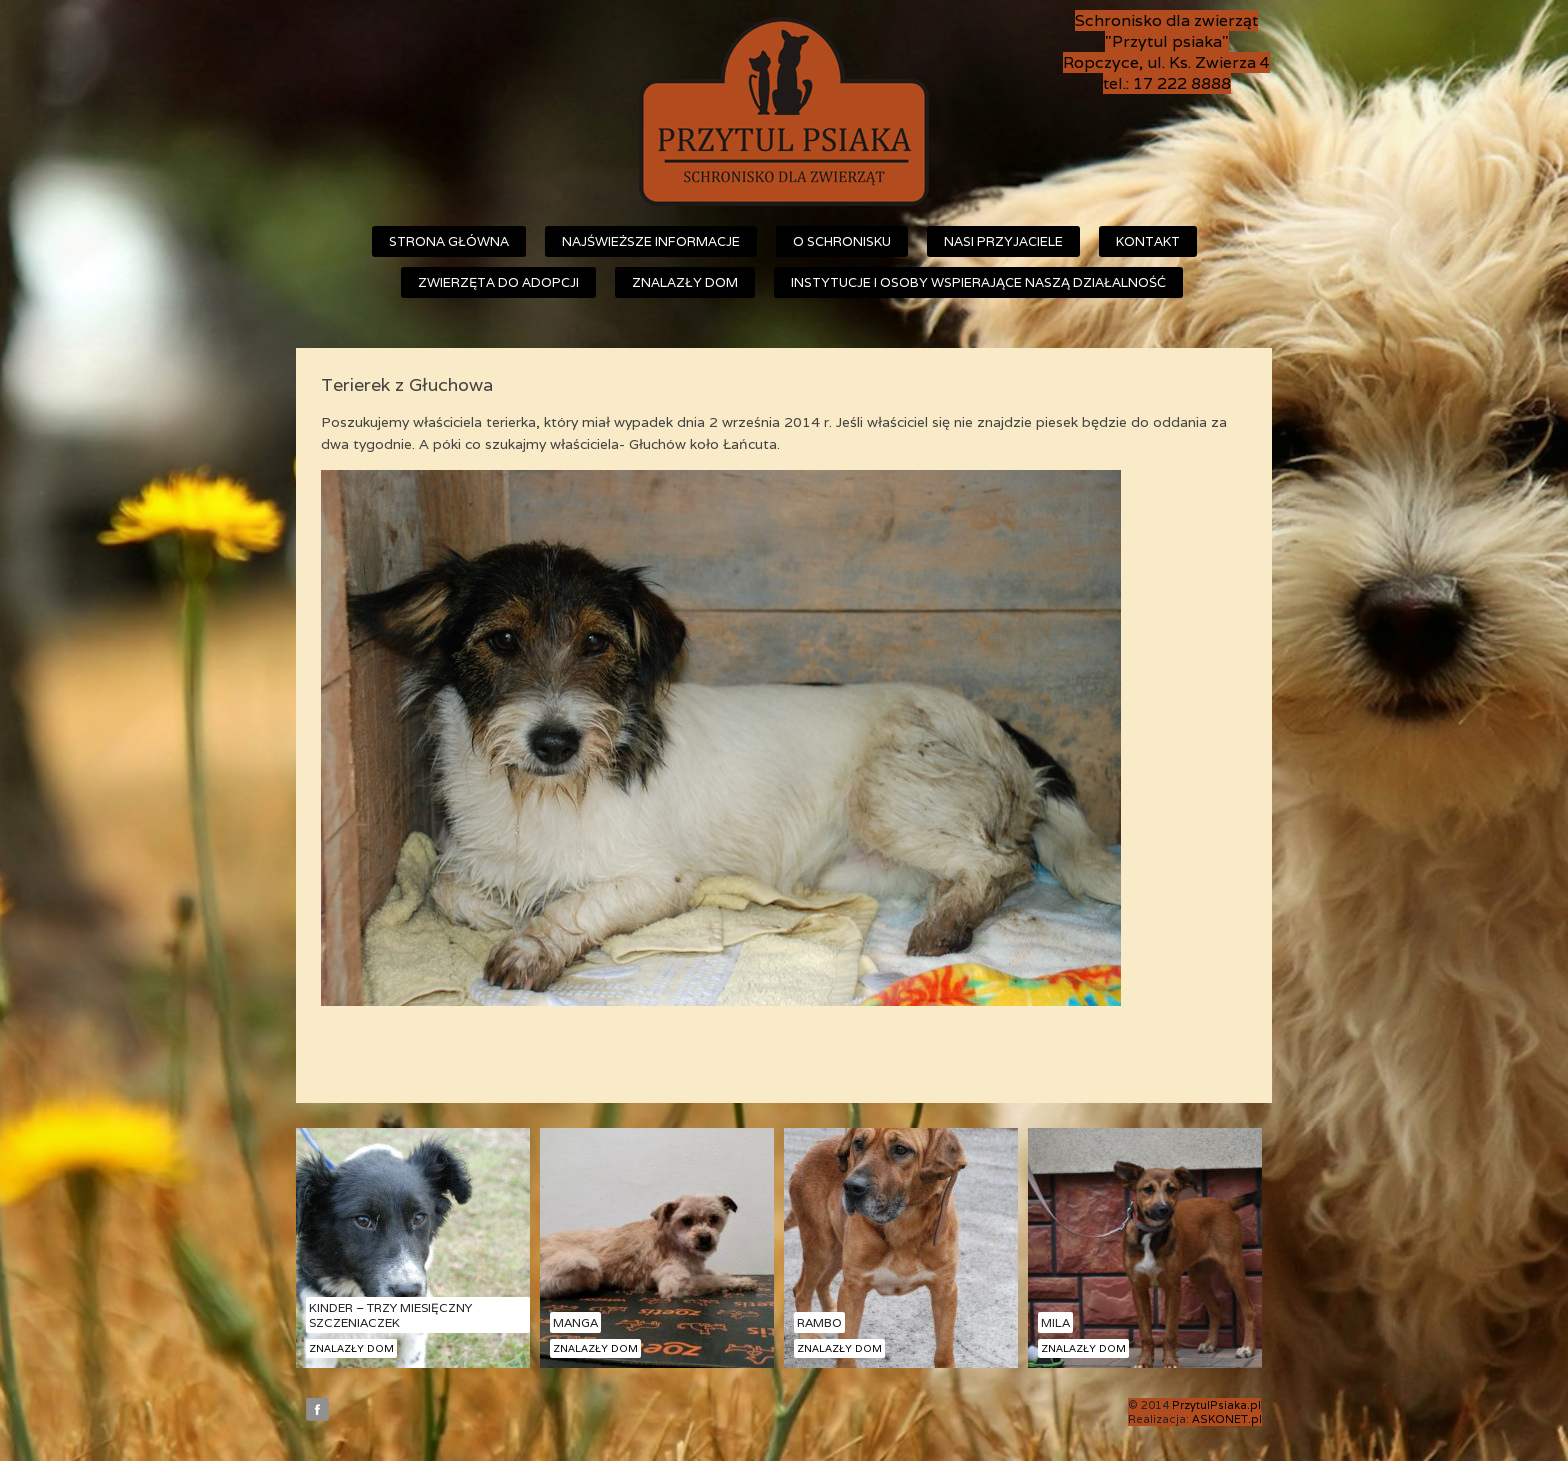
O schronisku (842, 241)
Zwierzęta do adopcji (498, 282)
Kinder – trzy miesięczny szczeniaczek (390, 1315)
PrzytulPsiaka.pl (1216, 1405)
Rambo (819, 1322)
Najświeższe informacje (651, 241)
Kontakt (1148, 241)
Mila (1055, 1322)
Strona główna (449, 241)
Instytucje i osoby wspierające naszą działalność (978, 282)
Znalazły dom (685, 282)
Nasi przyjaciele (1003, 241)
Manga (575, 1322)
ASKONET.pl (1227, 1419)
